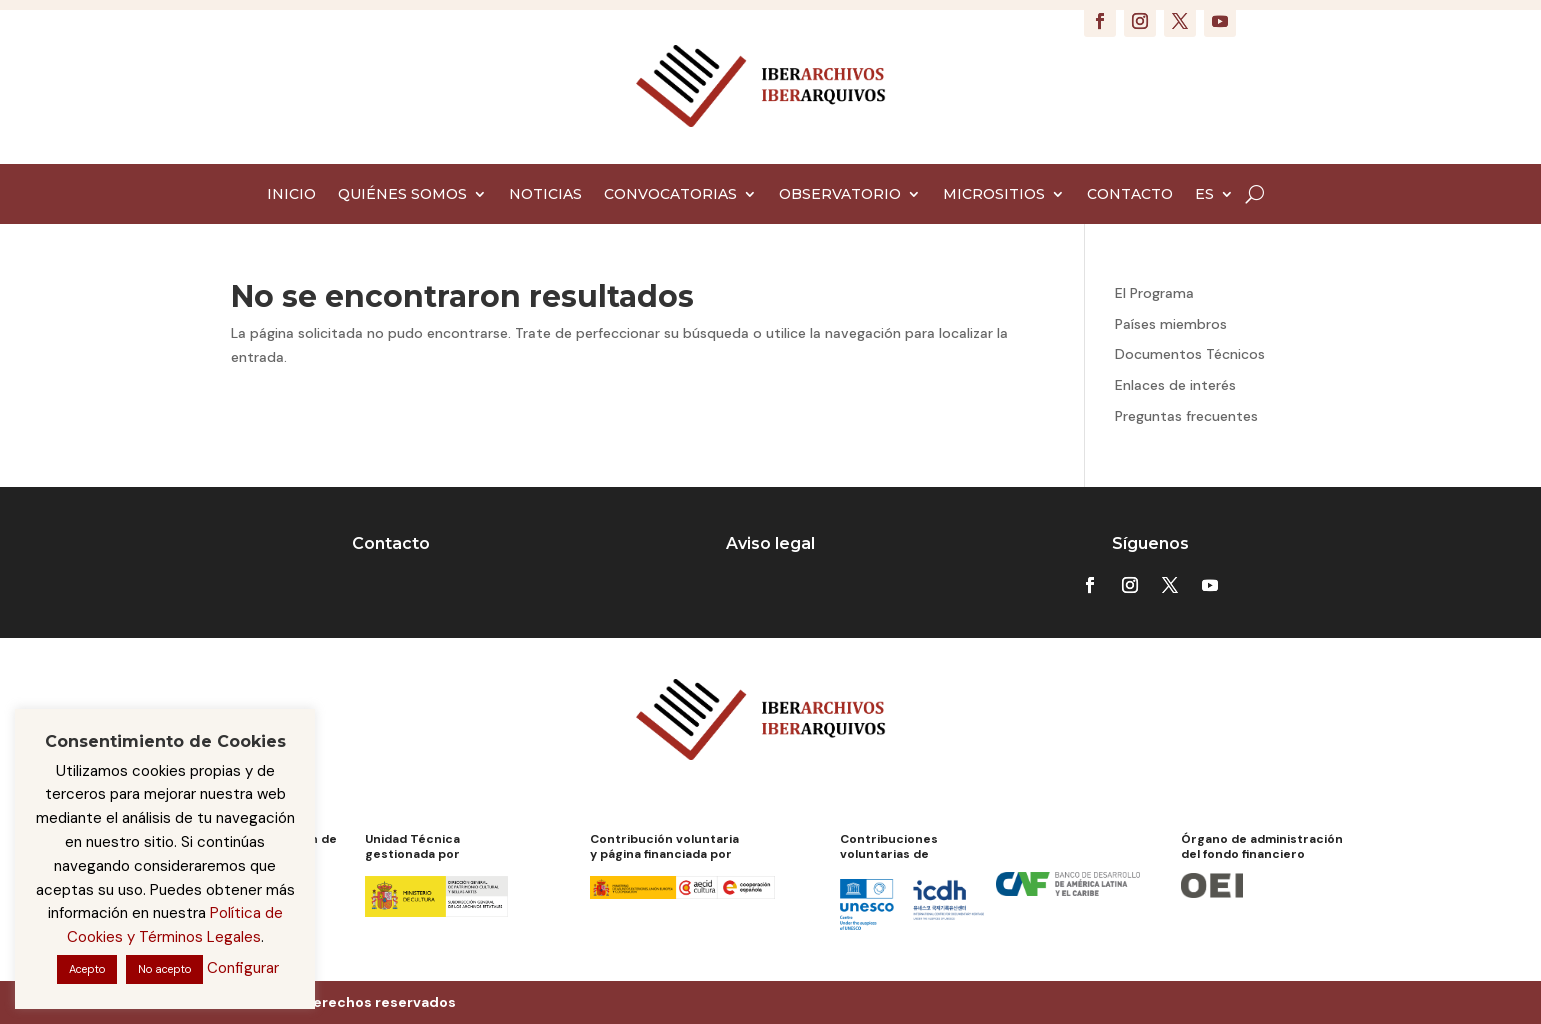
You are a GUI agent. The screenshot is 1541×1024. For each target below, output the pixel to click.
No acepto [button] (164, 969)
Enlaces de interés (1175, 385)
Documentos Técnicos (1190, 354)
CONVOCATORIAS (670, 195)
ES (1204, 195)
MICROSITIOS (994, 195)
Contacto (391, 543)
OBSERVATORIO (840, 195)
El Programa (1154, 293)
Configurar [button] (243, 968)
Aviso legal (770, 543)
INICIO (291, 195)
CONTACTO (1130, 195)
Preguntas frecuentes (1186, 416)
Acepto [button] (87, 969)
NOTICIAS (545, 195)
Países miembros (1171, 324)
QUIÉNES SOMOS (402, 195)
